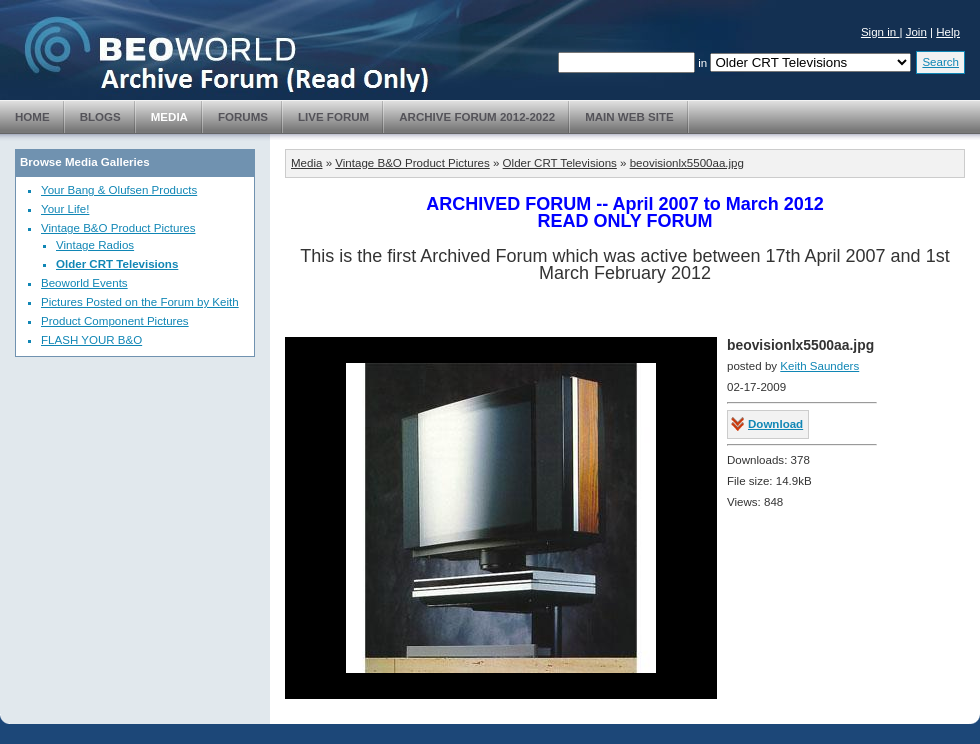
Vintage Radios (95, 245)
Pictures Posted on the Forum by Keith (140, 302)
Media (169, 117)
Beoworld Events (84, 283)
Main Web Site (629, 117)
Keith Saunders (819, 366)
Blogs (100, 117)
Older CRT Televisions (117, 264)
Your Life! (65, 209)
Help (948, 32)
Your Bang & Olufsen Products (119, 190)
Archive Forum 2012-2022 (477, 117)
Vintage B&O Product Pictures (118, 228)
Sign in (880, 32)
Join (916, 32)
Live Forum (333, 117)
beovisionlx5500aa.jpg (687, 163)
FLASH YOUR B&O (91, 340)
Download (775, 424)
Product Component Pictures (115, 321)
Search (940, 62)
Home (32, 117)
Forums (243, 117)
